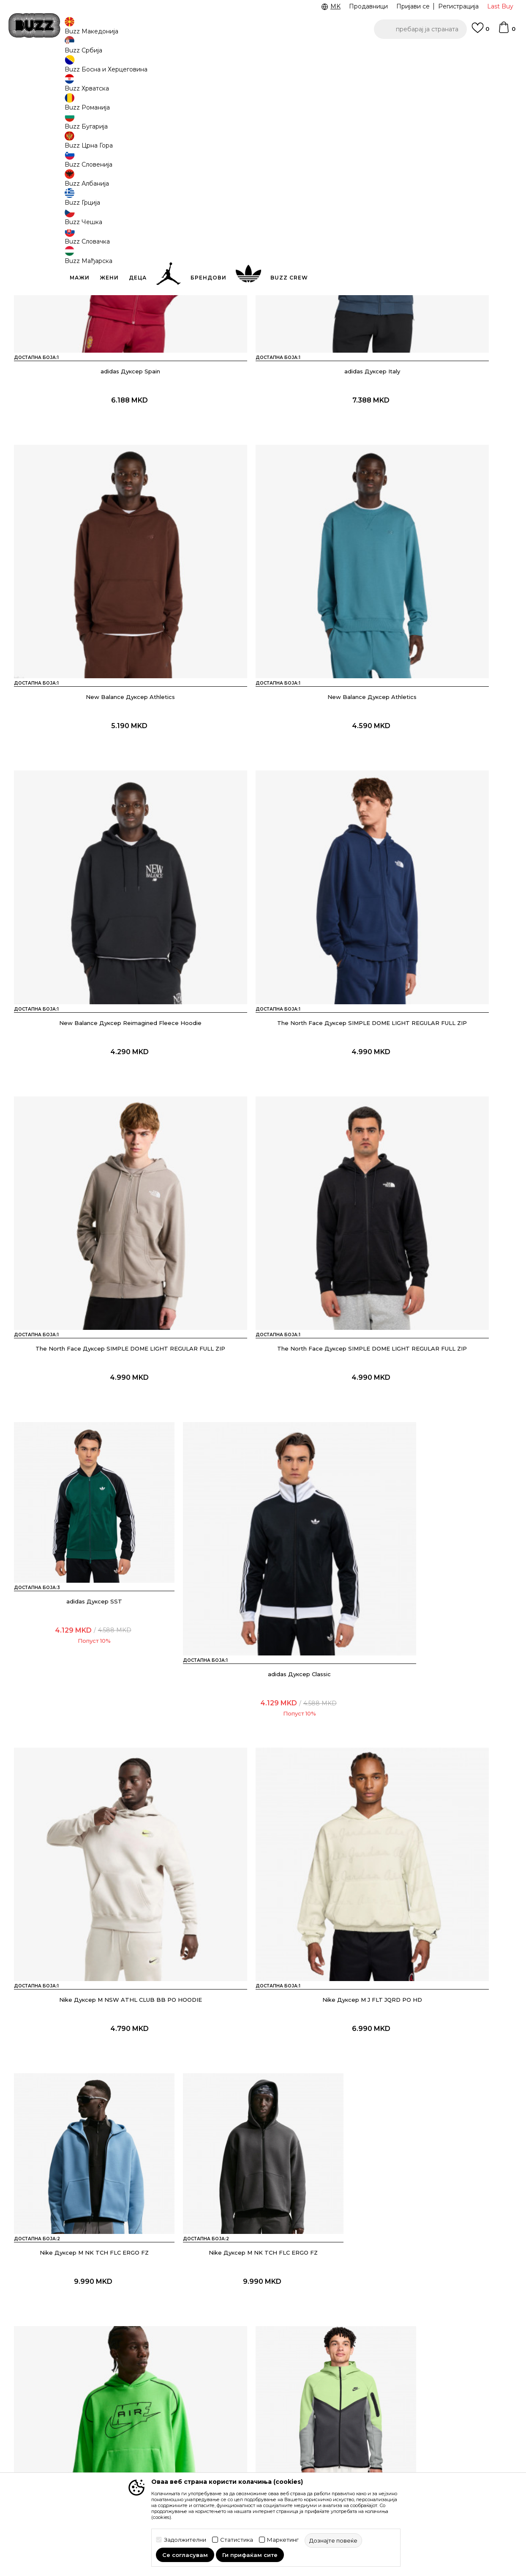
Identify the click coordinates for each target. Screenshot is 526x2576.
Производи (83, 68)
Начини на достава (147, 2402)
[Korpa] (506, 31)
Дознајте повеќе (440, 111)
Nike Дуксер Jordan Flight (263, 2131)
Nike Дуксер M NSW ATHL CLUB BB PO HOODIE (263, 1119)
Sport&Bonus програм (341, 2431)
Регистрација (458, 6)
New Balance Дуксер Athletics (432, 361)
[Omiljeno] (480, 32)
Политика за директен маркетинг (247, 2433)
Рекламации (137, 2447)
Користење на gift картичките (241, 2466)
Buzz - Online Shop (38, 68)
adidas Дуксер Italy (263, 361)
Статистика (236, 2540)
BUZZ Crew (325, 2407)
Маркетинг (283, 2540)
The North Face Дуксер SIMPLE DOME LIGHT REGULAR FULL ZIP (432, 618)
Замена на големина (149, 2435)
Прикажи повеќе (263, 2232)
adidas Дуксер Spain (94, 361)
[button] (420, 29)
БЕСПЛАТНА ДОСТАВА (370, 54)
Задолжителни (185, 2540)
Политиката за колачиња (251, 2449)
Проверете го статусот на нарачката (62, 2397)
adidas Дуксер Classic (94, 1119)
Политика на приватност (251, 2416)
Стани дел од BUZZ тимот (348, 2443)
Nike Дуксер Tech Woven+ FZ (432, 1625)
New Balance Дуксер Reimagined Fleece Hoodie (263, 614)
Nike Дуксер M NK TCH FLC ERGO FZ (94, 1372)
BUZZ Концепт (331, 2383)
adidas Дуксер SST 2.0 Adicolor (263, 1878)
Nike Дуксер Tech (94, 1625)
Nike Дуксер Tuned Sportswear (263, 1625)
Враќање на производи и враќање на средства (156, 2418)
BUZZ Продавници (337, 2419)
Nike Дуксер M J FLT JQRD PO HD (432, 1119)
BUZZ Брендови (333, 2395)
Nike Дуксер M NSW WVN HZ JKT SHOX (94, 2131)
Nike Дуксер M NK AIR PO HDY (432, 1372)
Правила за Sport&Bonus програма (251, 2400)
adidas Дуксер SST (432, 866)
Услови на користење (246, 2383)
